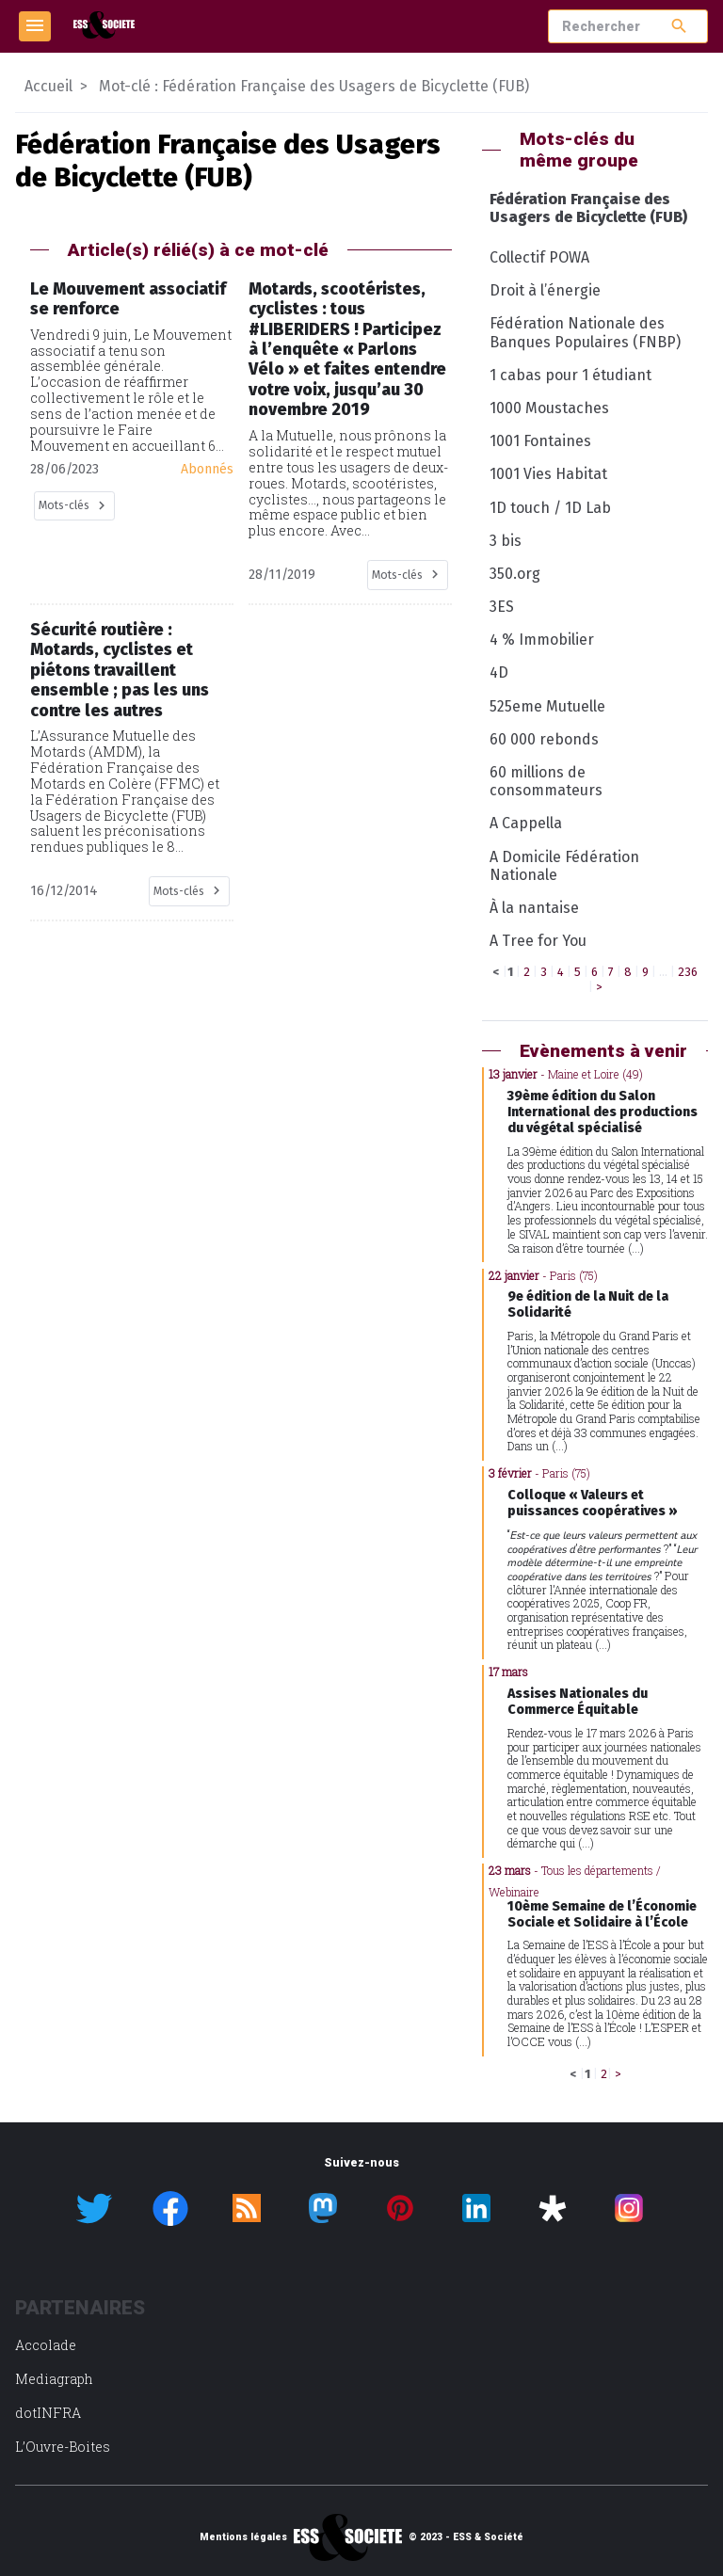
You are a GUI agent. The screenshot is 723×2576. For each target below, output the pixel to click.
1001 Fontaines (540, 441)
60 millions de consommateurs (546, 781)
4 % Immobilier (542, 639)
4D (499, 672)
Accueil (48, 86)
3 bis (506, 541)
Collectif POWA (539, 257)
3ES (502, 607)
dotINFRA (48, 2413)
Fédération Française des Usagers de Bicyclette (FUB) (588, 208)
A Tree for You (538, 941)
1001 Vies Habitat (548, 474)
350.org (515, 574)
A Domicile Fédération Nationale (564, 866)
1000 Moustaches (549, 408)
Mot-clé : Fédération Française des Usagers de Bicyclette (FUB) (314, 86)
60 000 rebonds (544, 739)
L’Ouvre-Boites (62, 2447)
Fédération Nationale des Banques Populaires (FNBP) (585, 332)
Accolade (45, 2345)
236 (688, 972)
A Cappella (526, 823)
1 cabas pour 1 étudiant (570, 375)
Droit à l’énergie (545, 290)
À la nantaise (534, 908)
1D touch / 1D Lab (550, 508)
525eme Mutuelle (547, 706)
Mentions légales (243, 2537)
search (679, 26)
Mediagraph (54, 2379)
